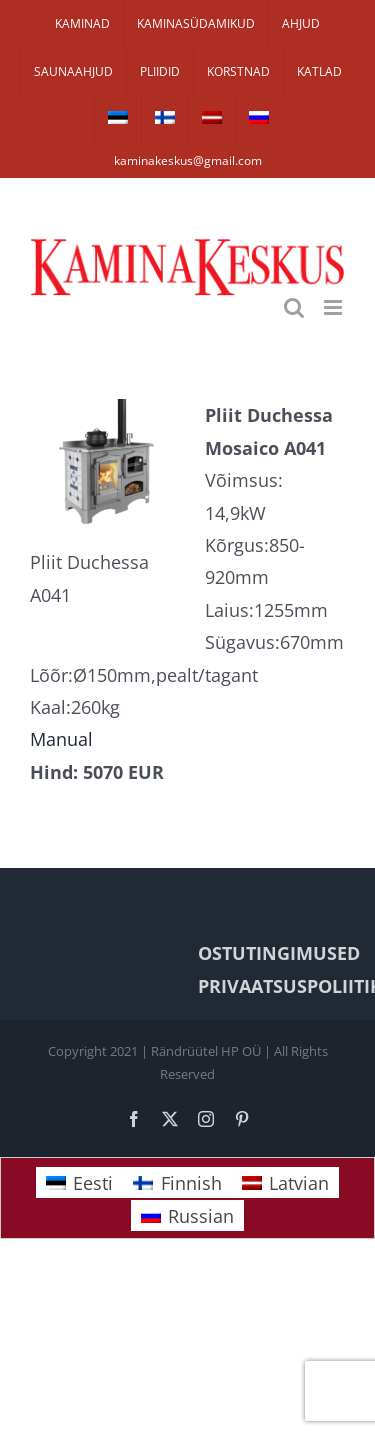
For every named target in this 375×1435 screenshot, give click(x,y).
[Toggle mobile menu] (334, 307)
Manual (61, 739)
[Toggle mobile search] (294, 307)
